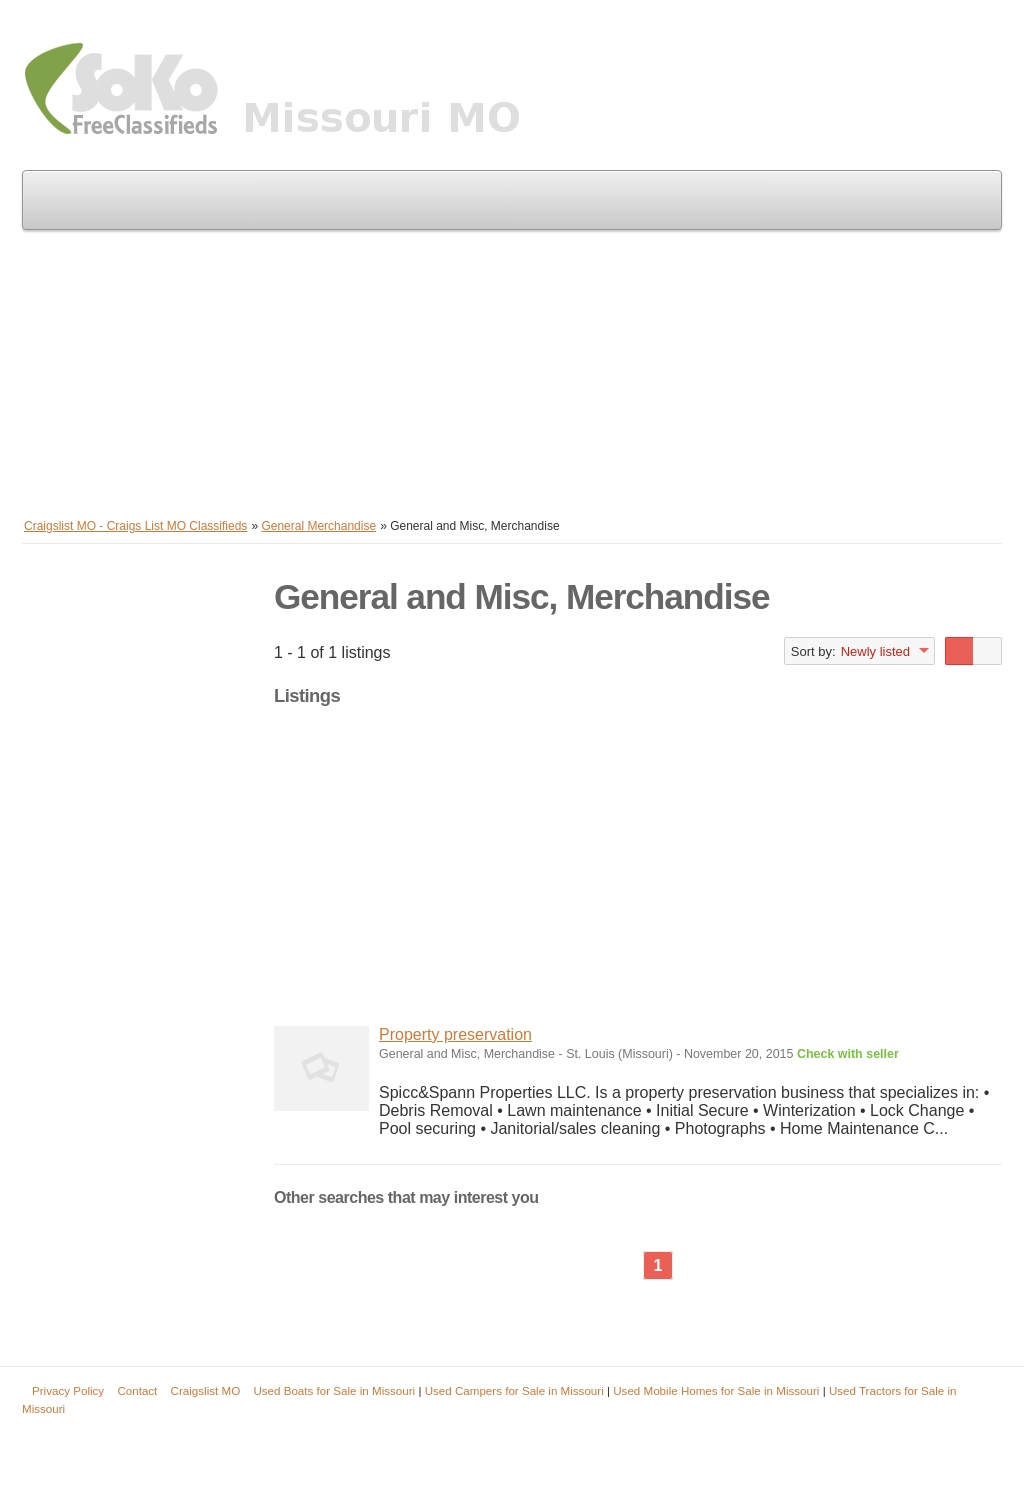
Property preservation (455, 1034)
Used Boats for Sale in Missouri (334, 1390)
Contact (137, 1390)
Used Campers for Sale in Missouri (514, 1390)
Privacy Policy (68, 1390)
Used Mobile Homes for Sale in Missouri (716, 1390)
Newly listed (875, 651)
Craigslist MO (206, 1390)
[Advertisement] (512, 370)
